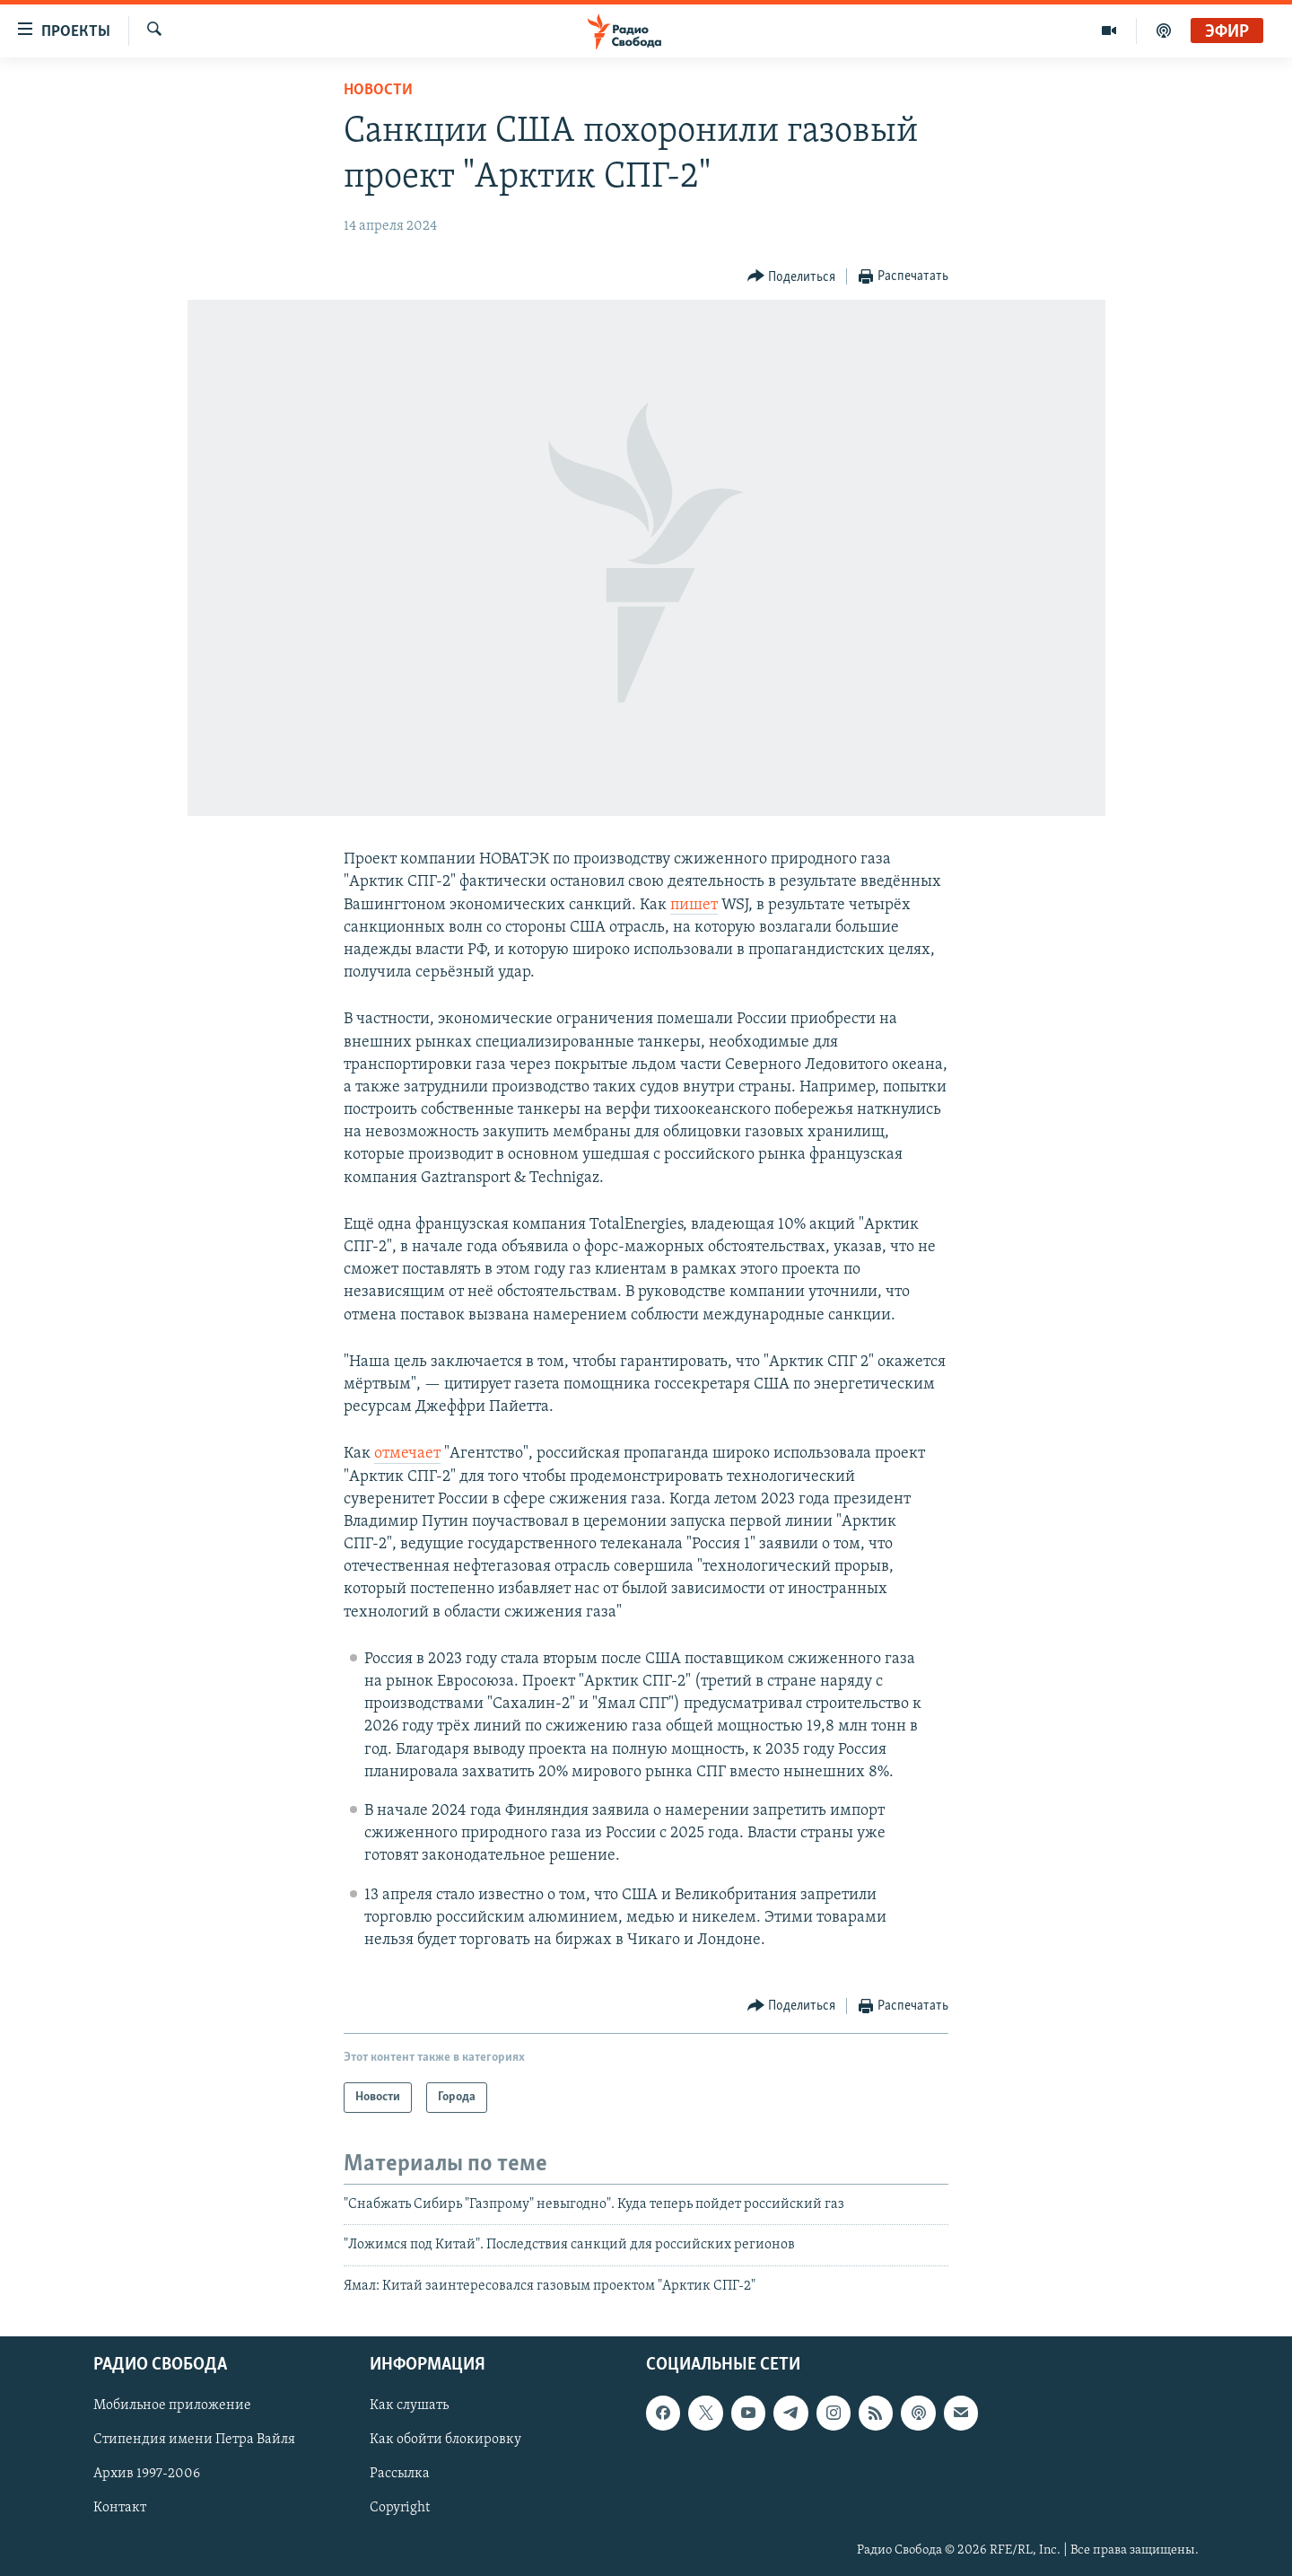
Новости (378, 90)
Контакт (119, 2509)
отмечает (407, 1453)
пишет (694, 905)
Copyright (400, 2509)
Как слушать (409, 2406)
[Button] (791, 277)
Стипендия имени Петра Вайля (194, 2440)
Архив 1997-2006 (146, 2474)
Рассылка (400, 2474)
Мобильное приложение (172, 2406)
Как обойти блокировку (445, 2440)
